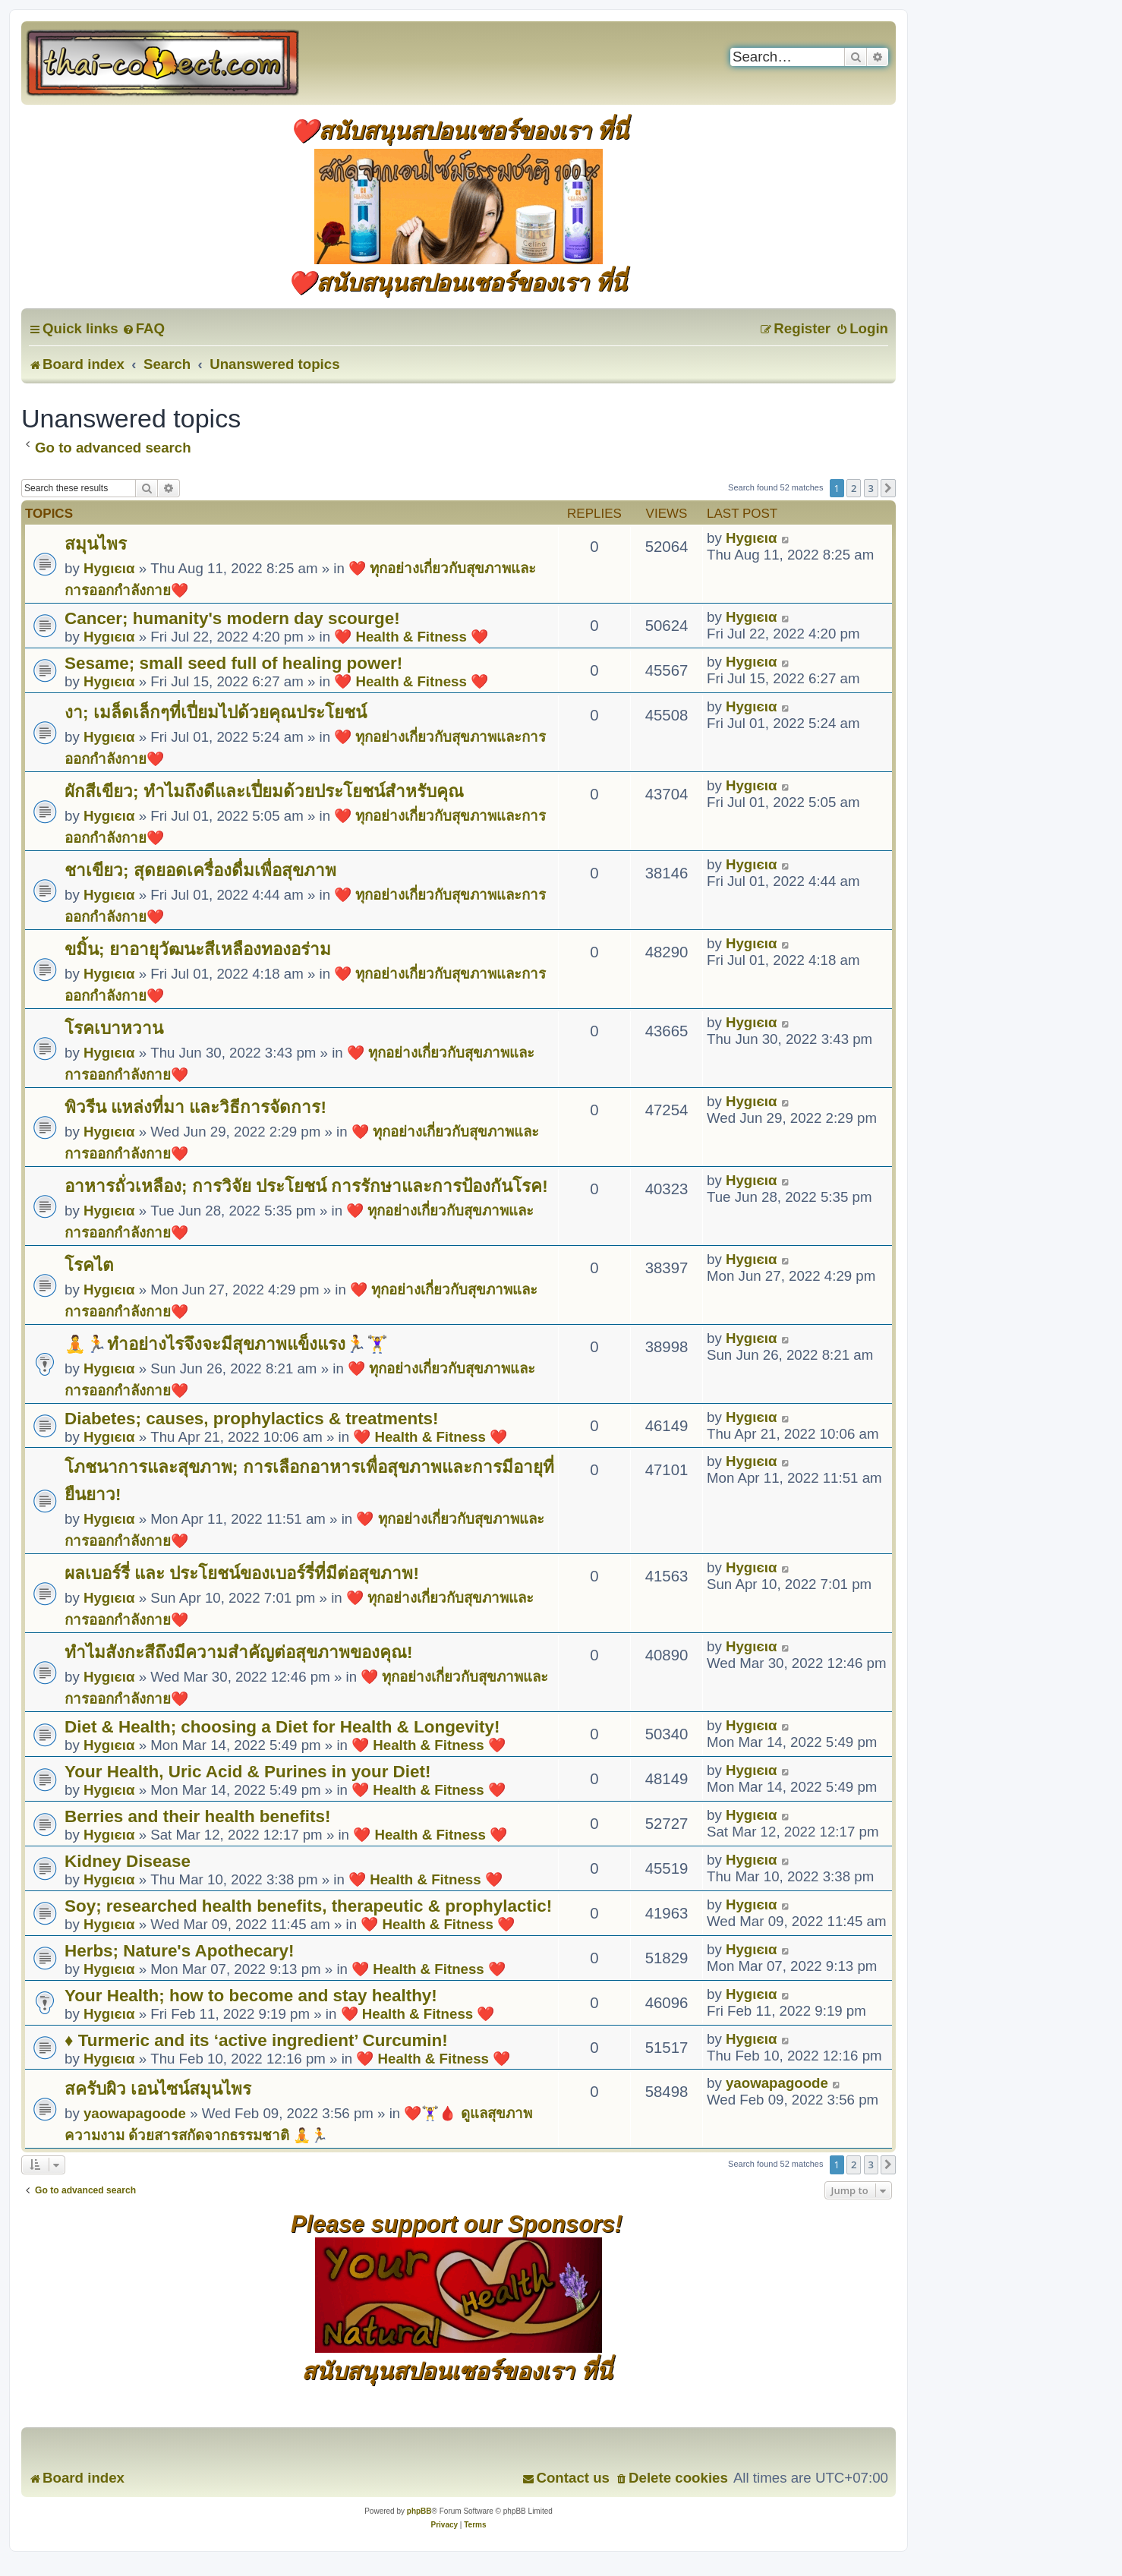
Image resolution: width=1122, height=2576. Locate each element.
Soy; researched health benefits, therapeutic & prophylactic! (308, 1906)
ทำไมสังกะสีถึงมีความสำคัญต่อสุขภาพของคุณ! (238, 1652)
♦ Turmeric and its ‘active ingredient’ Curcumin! (256, 2040)
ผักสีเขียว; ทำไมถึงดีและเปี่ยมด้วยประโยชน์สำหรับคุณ (264, 791)
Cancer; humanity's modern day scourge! (232, 618)
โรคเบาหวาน (114, 1028)
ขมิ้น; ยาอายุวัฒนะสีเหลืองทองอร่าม (198, 949)
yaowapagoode (135, 2113)
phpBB (419, 2511)
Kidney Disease (128, 1861)
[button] (888, 488)
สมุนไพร (96, 543)
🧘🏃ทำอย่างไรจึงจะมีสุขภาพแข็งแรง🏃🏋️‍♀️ (226, 1344)
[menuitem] (143, 328)
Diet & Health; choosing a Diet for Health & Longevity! (282, 1726)
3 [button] (871, 488)
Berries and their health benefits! (197, 1816)
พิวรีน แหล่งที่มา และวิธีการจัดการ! (195, 1107)
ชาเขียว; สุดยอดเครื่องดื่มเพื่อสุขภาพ (200, 870)
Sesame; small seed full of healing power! (233, 663)
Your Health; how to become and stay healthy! (251, 1995)
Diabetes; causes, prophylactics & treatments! (252, 1418)
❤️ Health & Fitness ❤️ (411, 637)
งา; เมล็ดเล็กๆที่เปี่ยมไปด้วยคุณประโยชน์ (216, 712)
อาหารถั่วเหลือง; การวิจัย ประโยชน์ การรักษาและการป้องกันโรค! (306, 1186)
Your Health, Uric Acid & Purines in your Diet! (247, 1771)
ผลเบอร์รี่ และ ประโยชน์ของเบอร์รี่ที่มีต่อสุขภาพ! (242, 1573)
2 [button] (853, 488)
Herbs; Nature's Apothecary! (180, 1950)
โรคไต (89, 1265)
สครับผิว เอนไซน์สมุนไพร (158, 2088)
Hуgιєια (109, 568)
